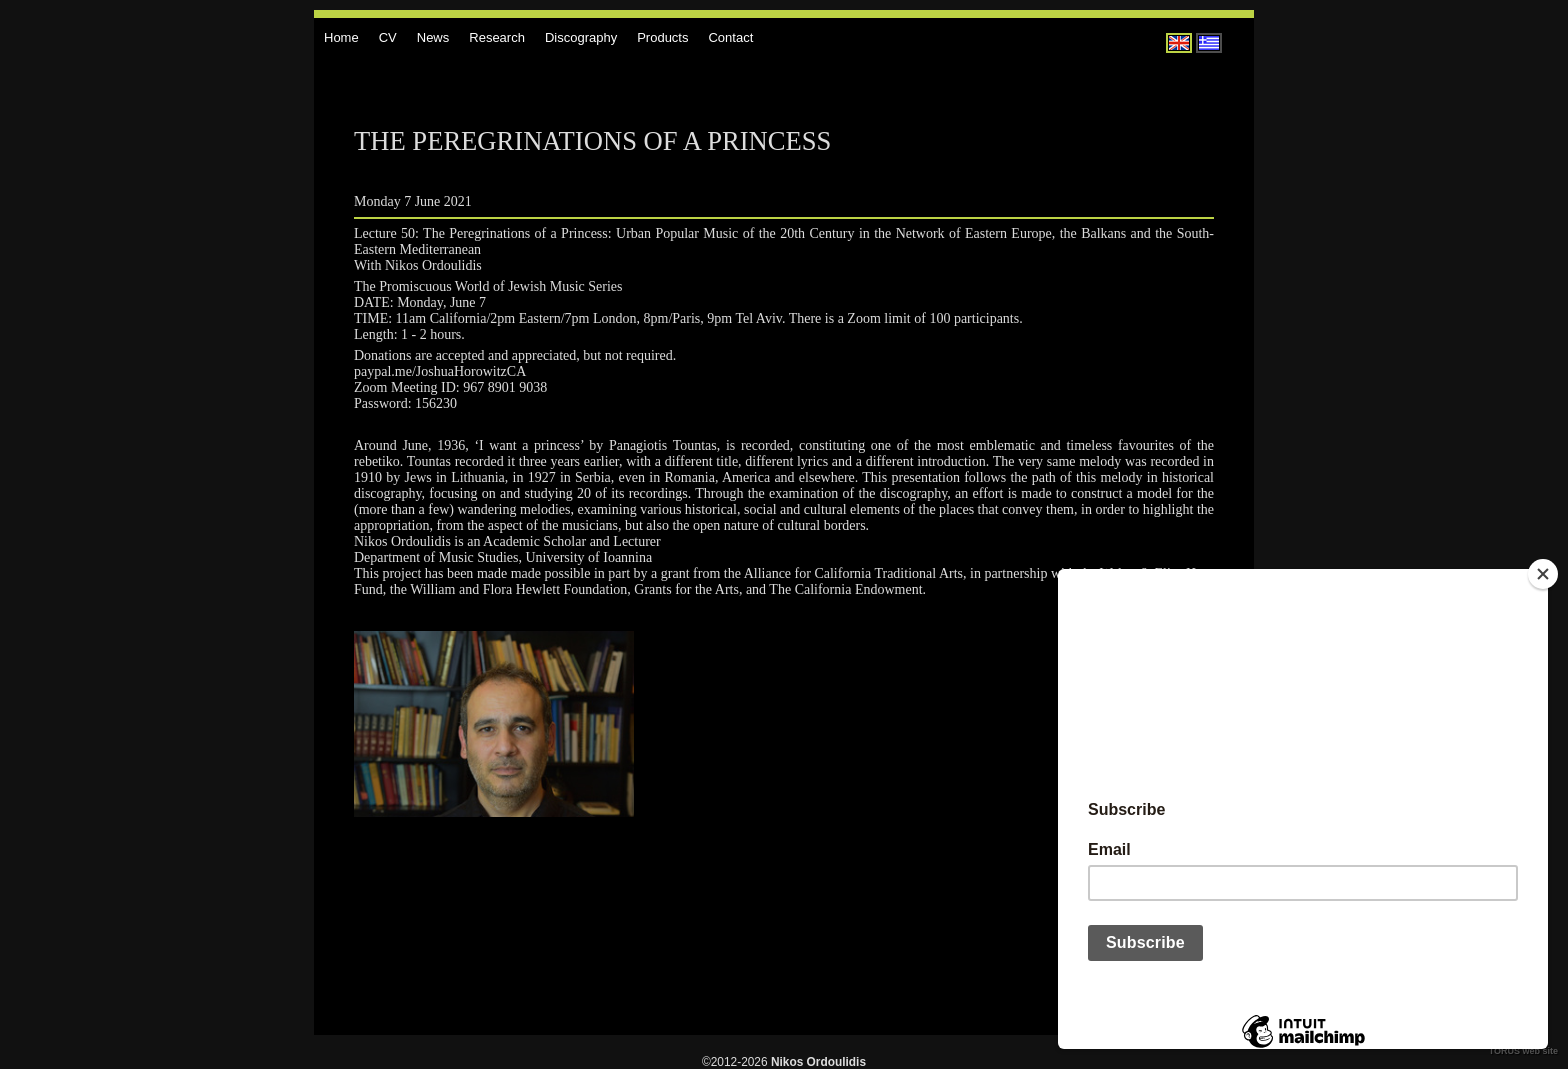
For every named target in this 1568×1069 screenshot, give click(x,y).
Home (341, 37)
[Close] (1543, 574)
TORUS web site (1523, 1051)
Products (662, 37)
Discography (581, 37)
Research (497, 37)
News (433, 37)
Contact (730, 37)
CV (388, 37)
